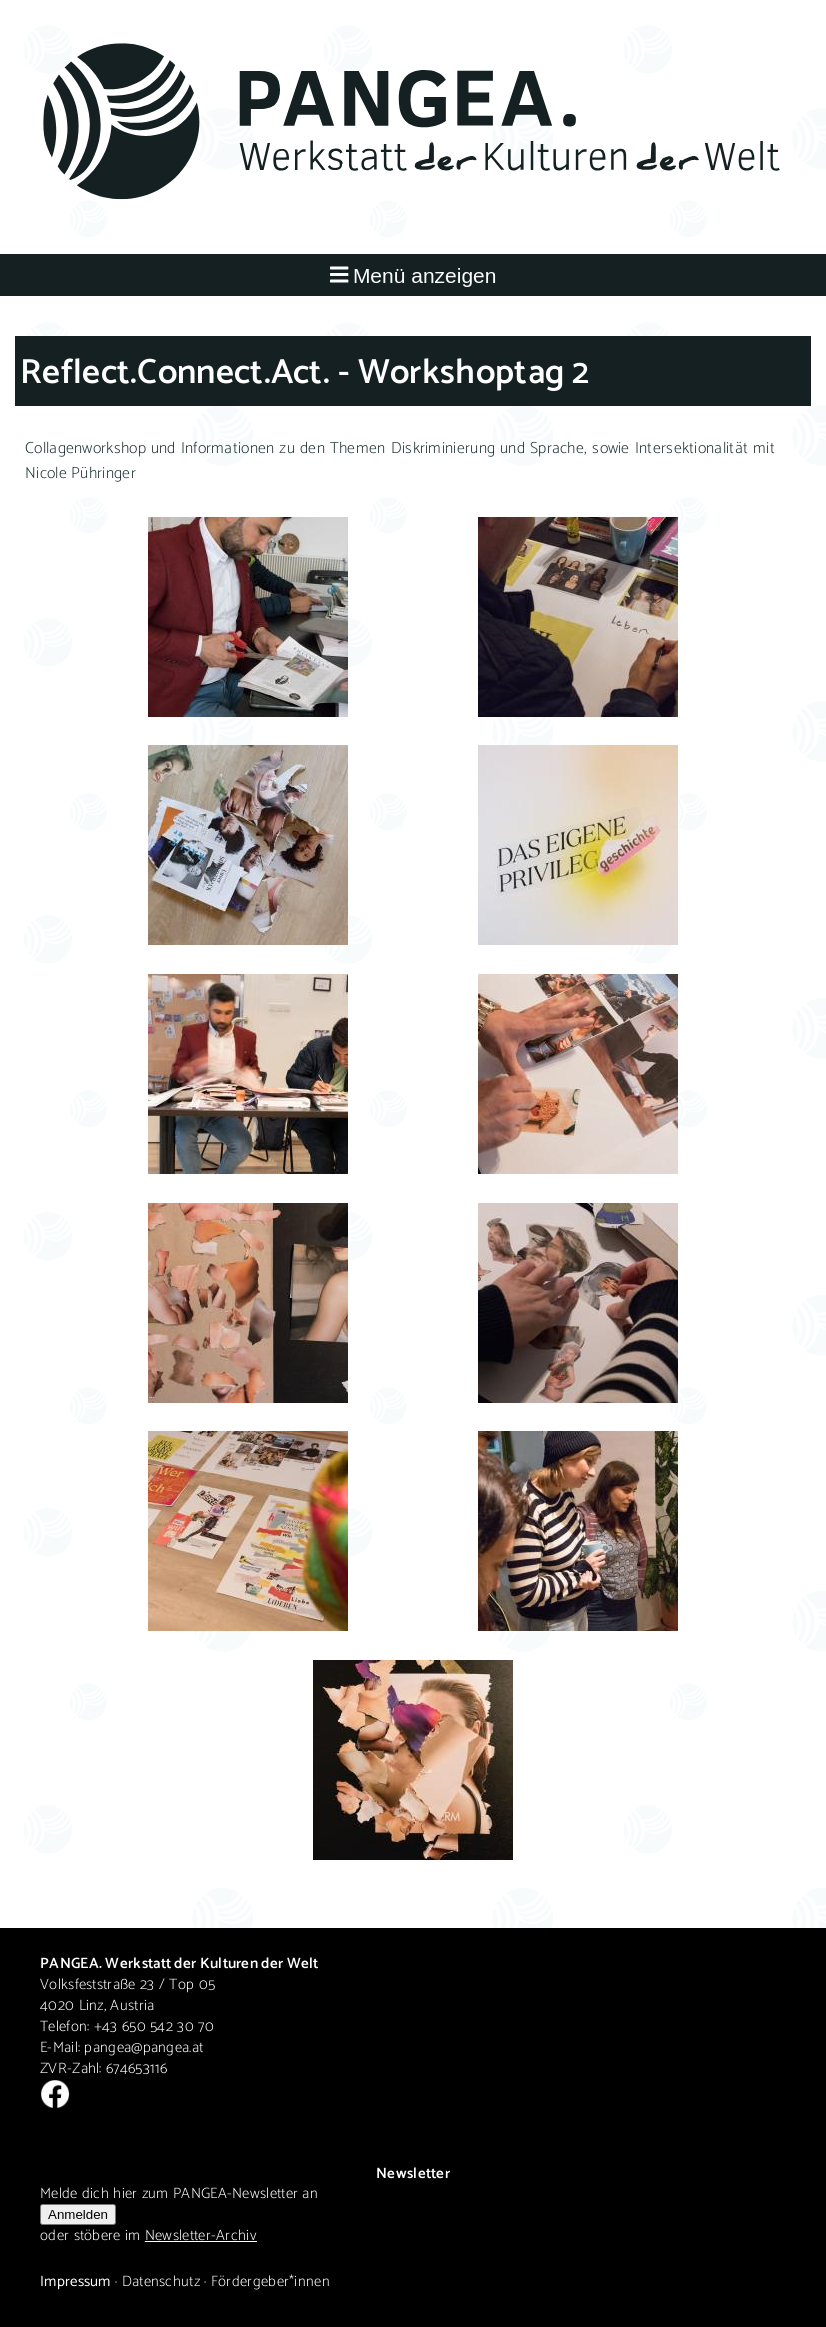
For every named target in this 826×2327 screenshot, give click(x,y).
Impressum (75, 2281)
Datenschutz (161, 2281)
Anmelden (78, 2214)
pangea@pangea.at (143, 2047)
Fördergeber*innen (270, 2281)
